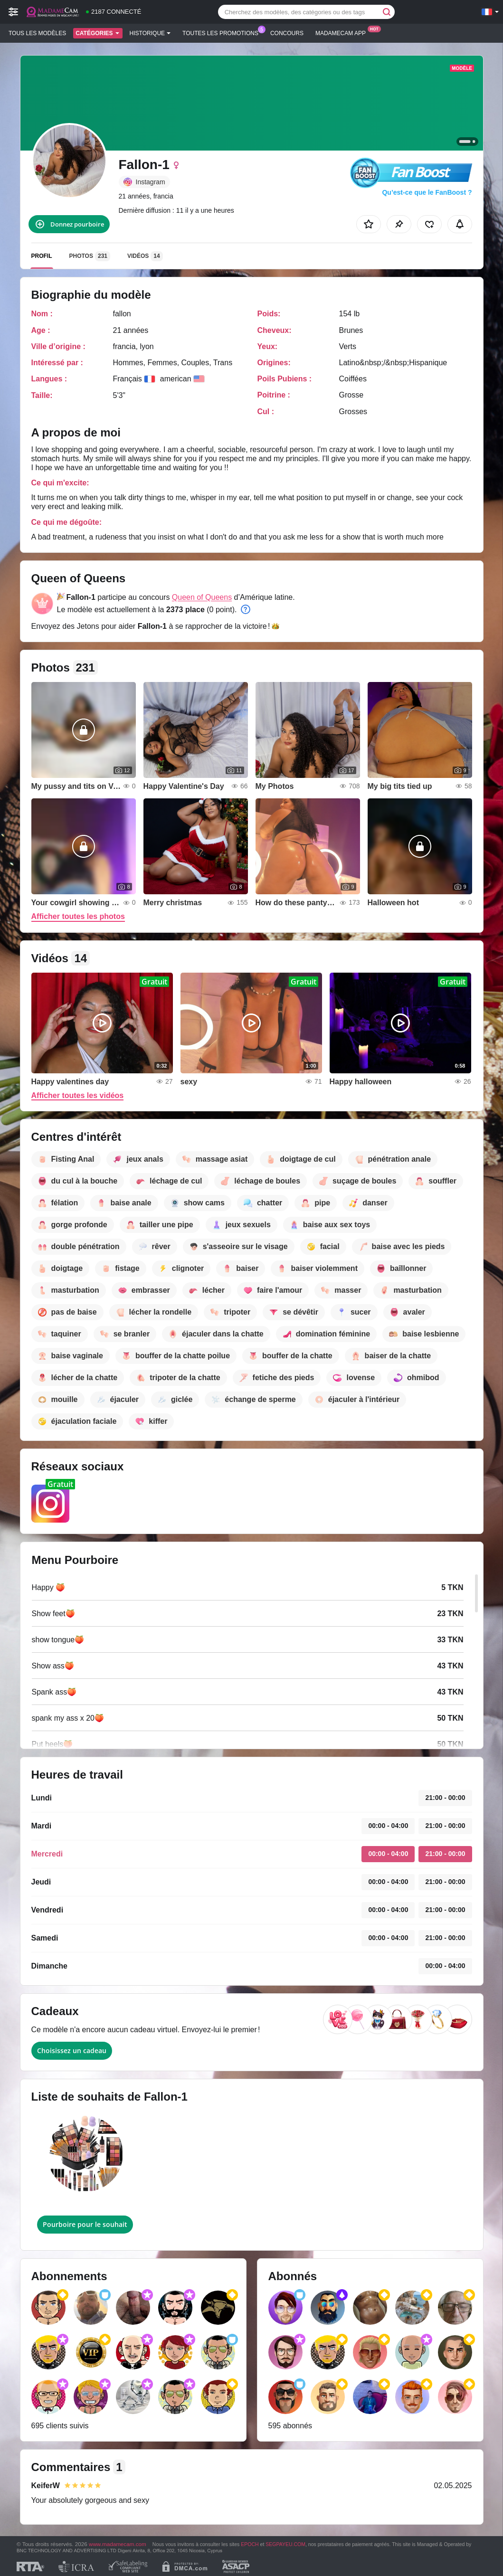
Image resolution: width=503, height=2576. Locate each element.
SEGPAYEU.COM (285, 2544)
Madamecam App (342, 32)
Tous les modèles (37, 33)
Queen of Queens (202, 597)
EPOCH (249, 2544)
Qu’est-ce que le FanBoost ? (427, 192)
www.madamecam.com (117, 2544)
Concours (287, 33)
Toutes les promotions (222, 32)
